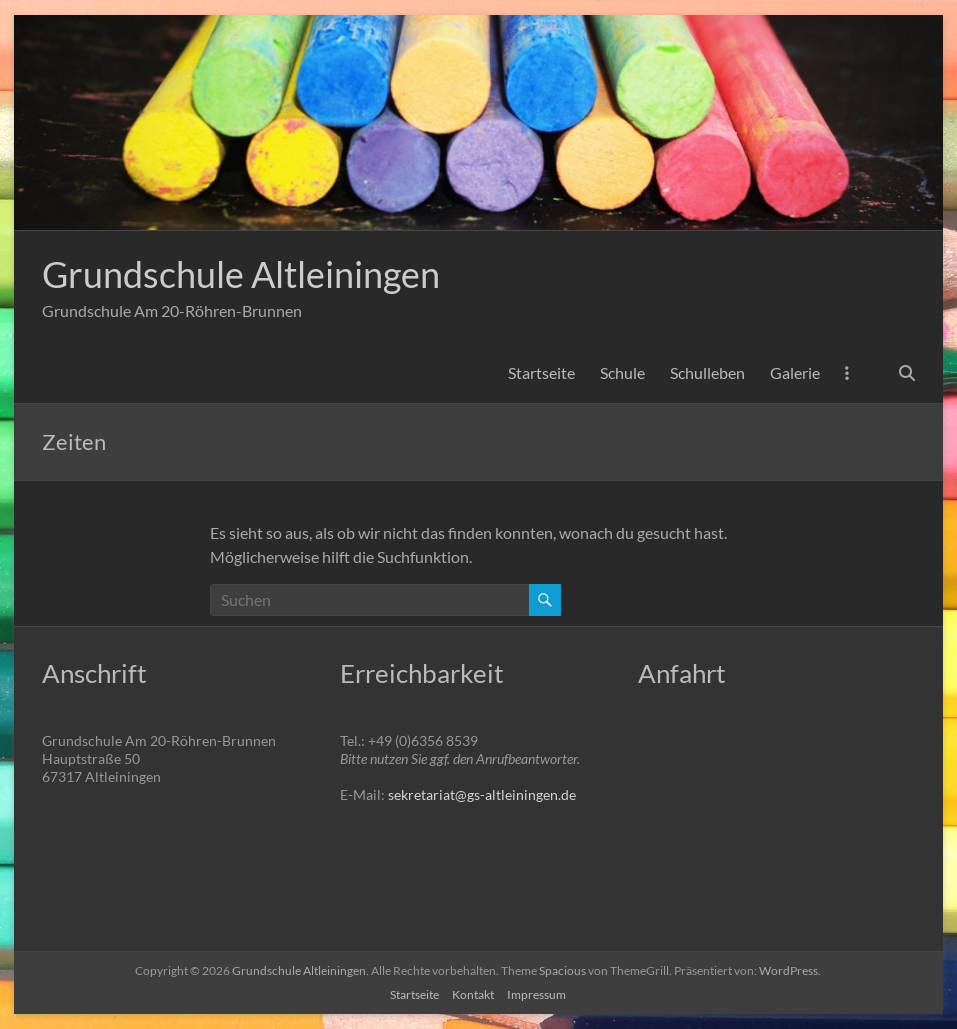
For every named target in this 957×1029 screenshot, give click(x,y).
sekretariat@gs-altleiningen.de (482, 794)
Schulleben (707, 372)
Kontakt (473, 994)
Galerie (795, 372)
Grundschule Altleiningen (241, 274)
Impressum (536, 994)
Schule (622, 372)
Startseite (541, 372)
